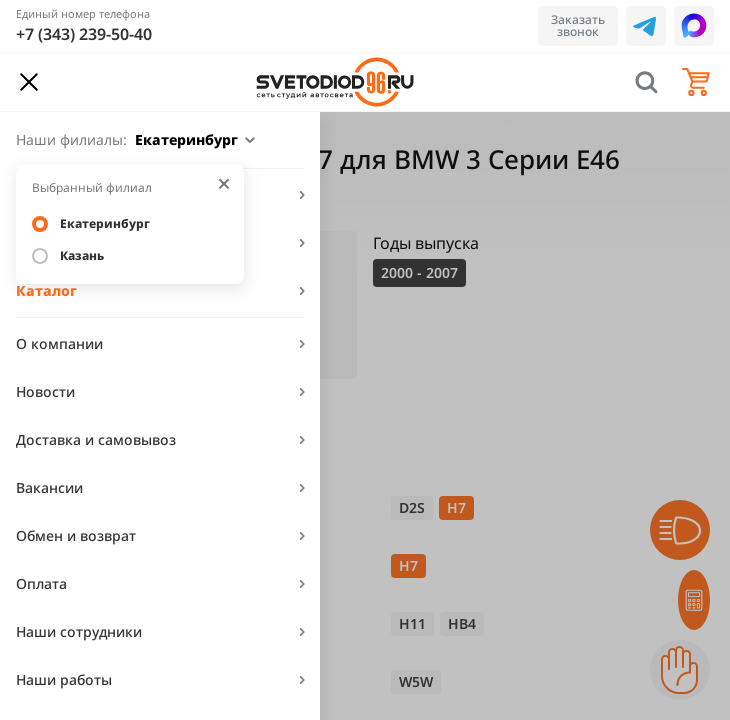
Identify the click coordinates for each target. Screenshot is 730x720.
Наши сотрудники (79, 631)
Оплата (41, 583)
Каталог (46, 290)
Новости (45, 391)
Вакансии (49, 487)
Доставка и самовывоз (96, 439)
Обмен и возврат (76, 535)
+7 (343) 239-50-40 (84, 34)
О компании (59, 343)
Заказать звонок (578, 25)
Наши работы (64, 679)
